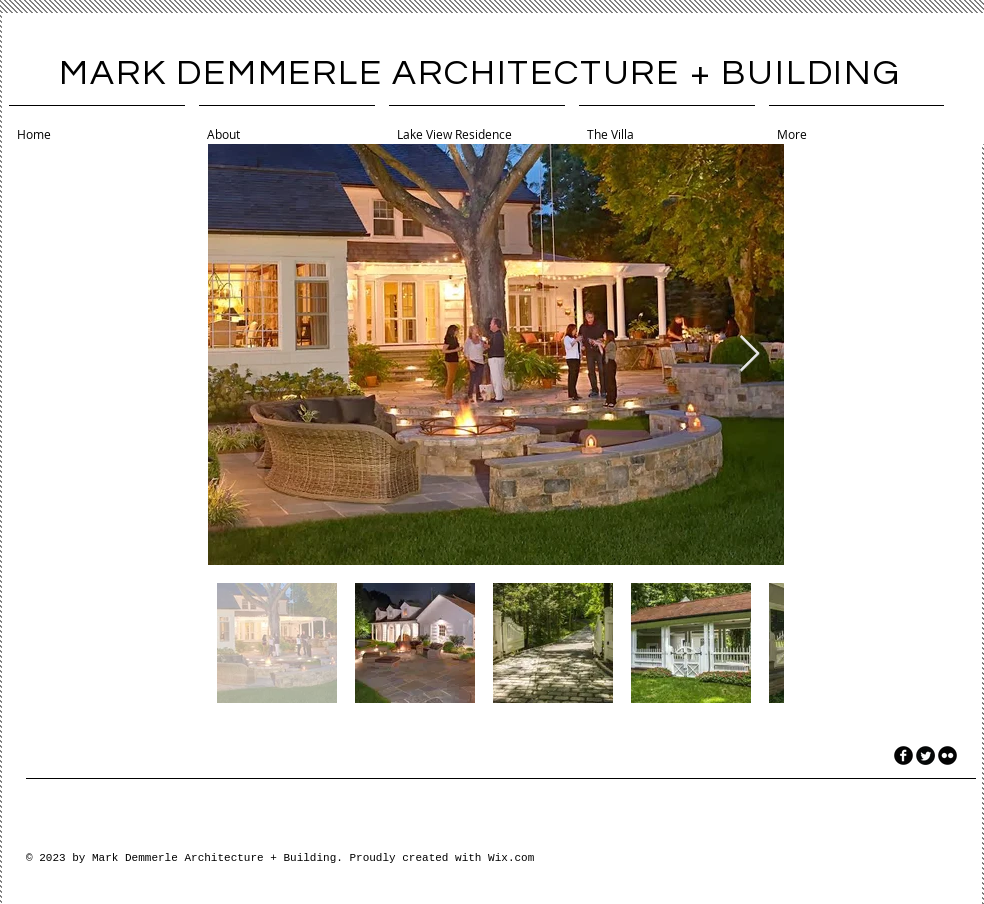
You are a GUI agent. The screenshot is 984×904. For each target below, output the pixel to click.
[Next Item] (749, 354)
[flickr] (947, 755)
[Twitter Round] (925, 755)
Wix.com (511, 858)
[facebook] (903, 755)
